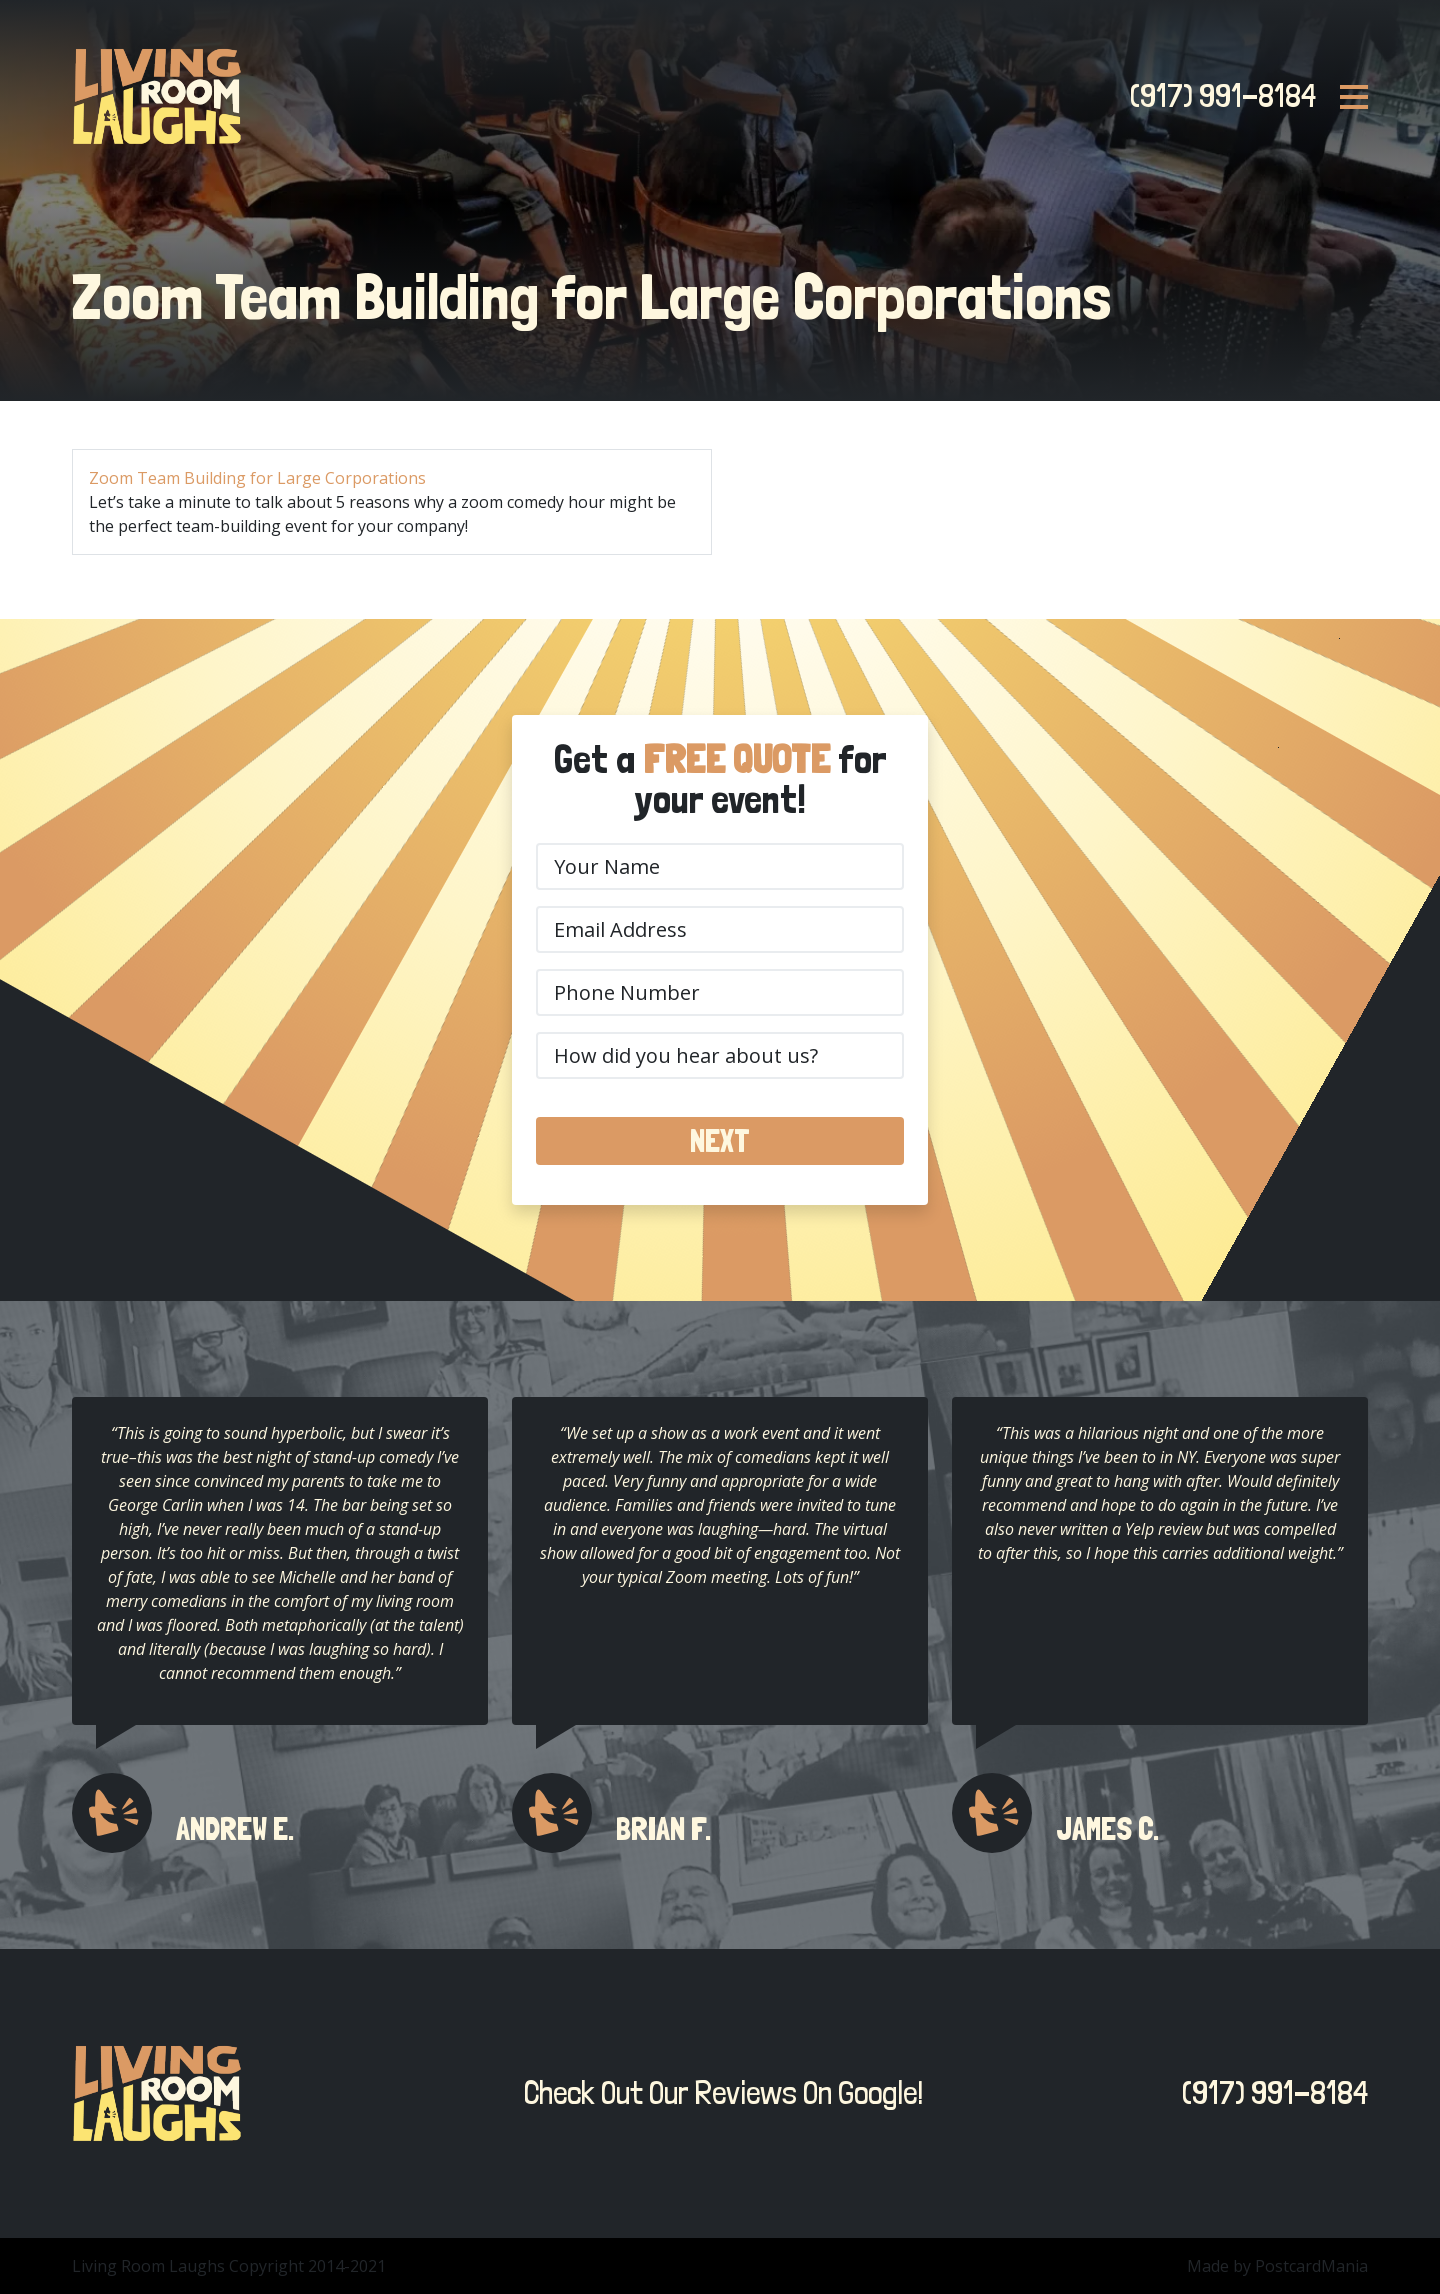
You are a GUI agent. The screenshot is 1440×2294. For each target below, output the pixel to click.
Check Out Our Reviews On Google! (718, 2093)
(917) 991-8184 (1217, 96)
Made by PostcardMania (1277, 2266)
